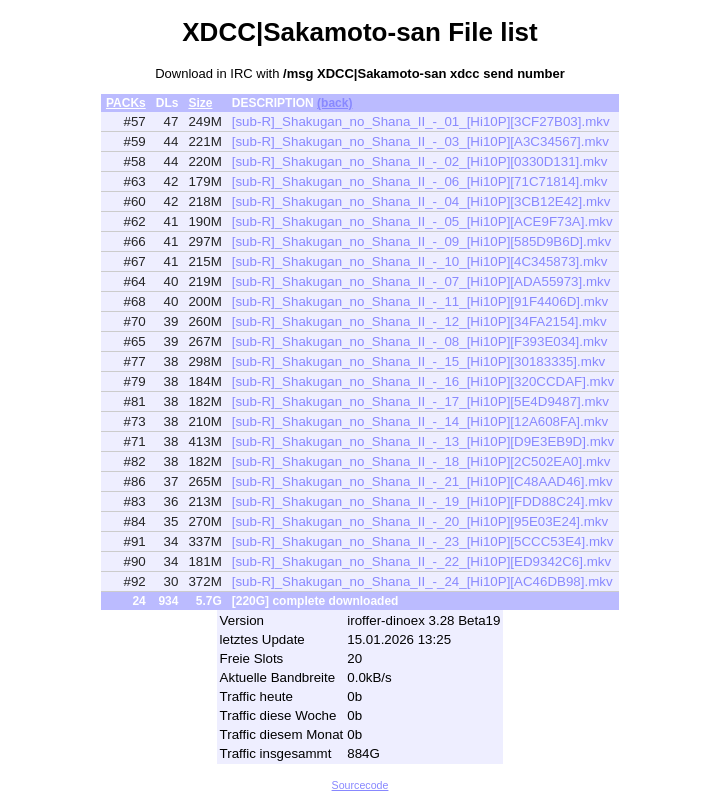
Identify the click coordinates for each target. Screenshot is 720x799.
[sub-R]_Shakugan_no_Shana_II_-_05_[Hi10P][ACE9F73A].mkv (422, 221)
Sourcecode (360, 785)
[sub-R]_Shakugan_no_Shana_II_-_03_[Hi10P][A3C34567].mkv (420, 141)
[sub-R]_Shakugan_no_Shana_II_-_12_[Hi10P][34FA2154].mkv (419, 321)
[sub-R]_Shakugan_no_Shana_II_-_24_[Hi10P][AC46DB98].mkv (422, 581)
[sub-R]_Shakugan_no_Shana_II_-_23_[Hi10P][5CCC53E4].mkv (423, 541)
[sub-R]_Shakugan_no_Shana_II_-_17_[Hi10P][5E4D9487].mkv (420, 401)
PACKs (126, 103)
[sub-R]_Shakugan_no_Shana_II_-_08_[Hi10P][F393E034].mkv (420, 341)
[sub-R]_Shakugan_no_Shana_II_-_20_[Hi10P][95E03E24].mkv (420, 521)
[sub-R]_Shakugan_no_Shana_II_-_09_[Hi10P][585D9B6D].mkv (421, 241)
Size (200, 103)
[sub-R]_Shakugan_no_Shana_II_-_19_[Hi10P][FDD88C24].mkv (422, 501)
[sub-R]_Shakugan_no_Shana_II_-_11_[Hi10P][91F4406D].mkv (420, 301)
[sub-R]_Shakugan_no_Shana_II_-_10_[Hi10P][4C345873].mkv (420, 261)
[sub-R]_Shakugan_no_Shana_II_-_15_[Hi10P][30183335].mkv (418, 361)
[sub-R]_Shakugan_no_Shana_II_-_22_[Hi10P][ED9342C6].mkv (421, 561)
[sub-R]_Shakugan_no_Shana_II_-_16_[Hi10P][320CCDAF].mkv (423, 381)
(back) (334, 103)
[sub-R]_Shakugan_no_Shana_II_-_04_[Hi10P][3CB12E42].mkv (421, 201)
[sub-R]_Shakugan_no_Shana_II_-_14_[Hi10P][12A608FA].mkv (420, 421)
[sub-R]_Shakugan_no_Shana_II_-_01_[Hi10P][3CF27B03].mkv (421, 121)
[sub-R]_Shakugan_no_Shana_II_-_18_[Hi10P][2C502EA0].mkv (421, 461)
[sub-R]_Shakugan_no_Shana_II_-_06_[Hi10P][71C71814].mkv (420, 181)
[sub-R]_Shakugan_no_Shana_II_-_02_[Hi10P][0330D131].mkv (420, 161)
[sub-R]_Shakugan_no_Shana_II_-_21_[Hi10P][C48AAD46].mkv (422, 481)
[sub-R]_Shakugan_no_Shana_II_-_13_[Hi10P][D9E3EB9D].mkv (423, 441)
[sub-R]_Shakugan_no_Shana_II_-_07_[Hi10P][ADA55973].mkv (421, 281)
